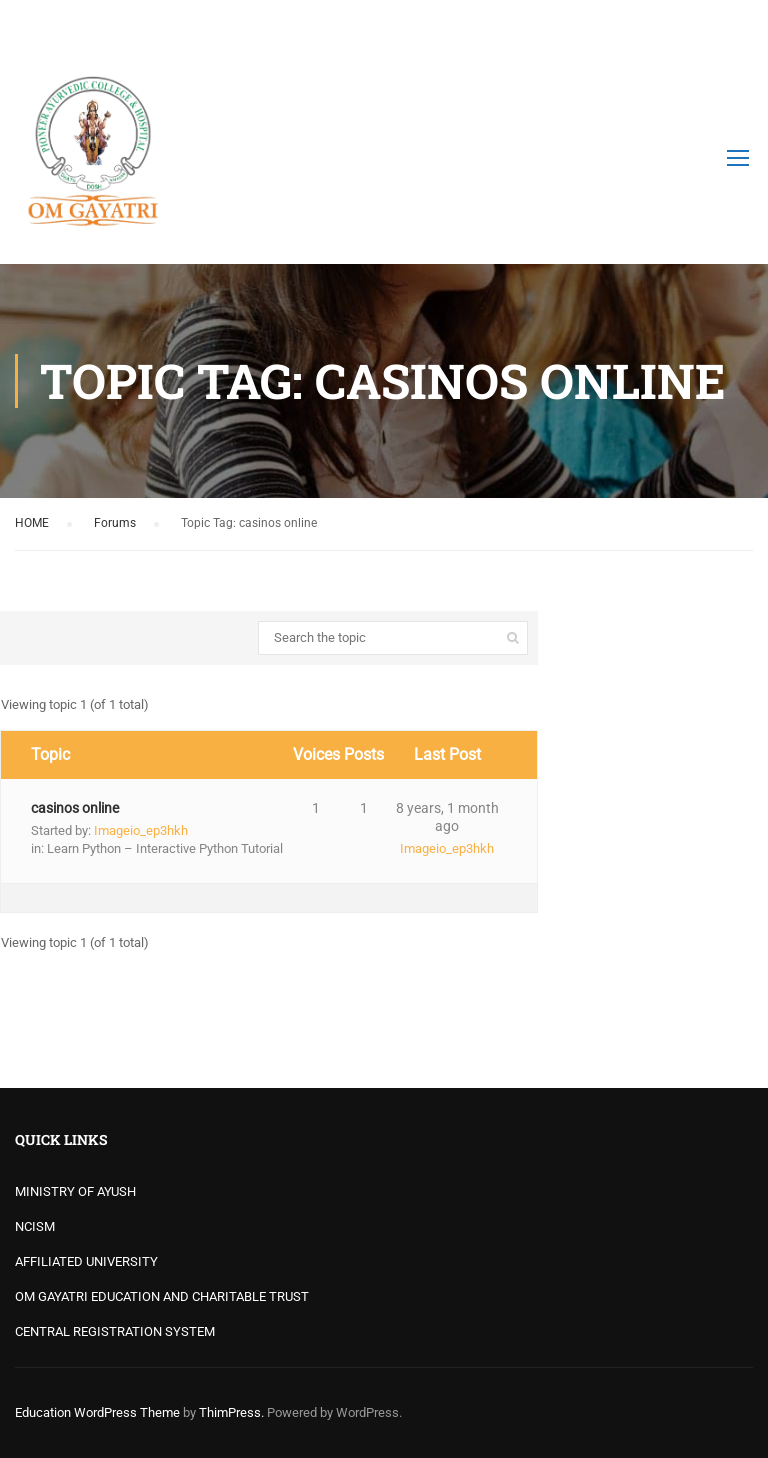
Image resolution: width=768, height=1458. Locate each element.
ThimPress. (231, 1412)
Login (735, 25)
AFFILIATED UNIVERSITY (86, 1261)
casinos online (75, 808)
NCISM (35, 1226)
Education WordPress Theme (97, 1412)
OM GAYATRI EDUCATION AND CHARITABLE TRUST (162, 1296)
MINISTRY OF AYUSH (75, 1191)
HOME (32, 523)
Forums (115, 523)
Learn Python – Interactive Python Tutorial (165, 848)
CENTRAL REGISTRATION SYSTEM (115, 1331)
